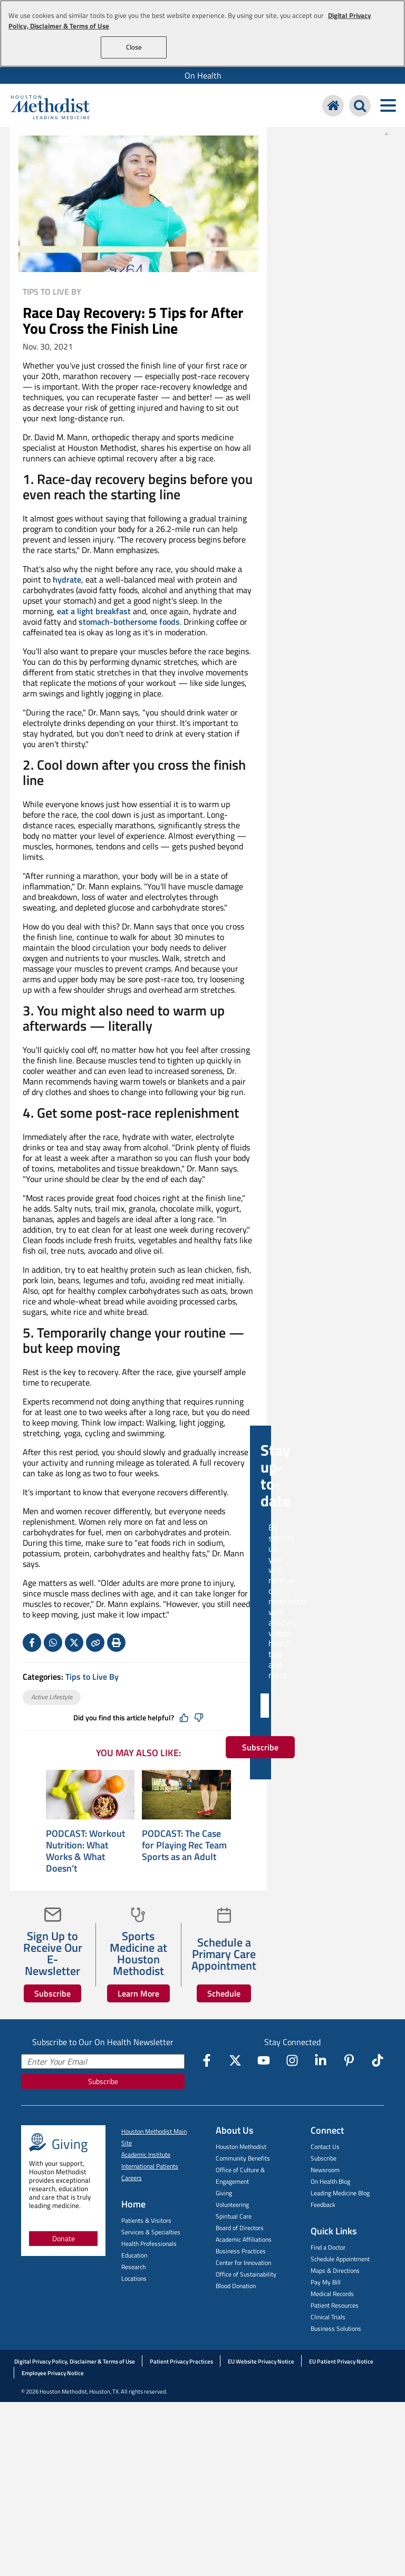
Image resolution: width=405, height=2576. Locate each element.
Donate (63, 2238)
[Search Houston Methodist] (360, 106)
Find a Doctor (328, 2247)
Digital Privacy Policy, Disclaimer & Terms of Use (74, 2361)
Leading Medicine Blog (340, 2193)
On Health (203, 75)
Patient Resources (335, 2305)
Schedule (223, 1993)
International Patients (149, 2166)
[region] (202, 33)
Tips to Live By (52, 291)
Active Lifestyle (51, 1697)
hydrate (67, 579)
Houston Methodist (241, 2147)
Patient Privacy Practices (181, 2361)
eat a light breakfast (94, 611)
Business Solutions (336, 2328)
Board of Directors (240, 2228)
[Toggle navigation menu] (388, 106)
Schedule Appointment (340, 2259)
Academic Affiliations (244, 2239)
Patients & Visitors (146, 2220)
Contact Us (325, 2147)
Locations (134, 2278)
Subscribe (52, 1993)
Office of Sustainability (246, 2274)
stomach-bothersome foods (129, 621)
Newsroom (325, 2170)
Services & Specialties (150, 2232)
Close (134, 47)
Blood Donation (236, 2286)
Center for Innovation (243, 2263)
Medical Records (332, 2294)
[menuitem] (202, 75)
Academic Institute (145, 2154)
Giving (224, 2193)
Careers (131, 2178)
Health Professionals (149, 2244)
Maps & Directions (335, 2270)
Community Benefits (243, 2158)
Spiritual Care (234, 2216)
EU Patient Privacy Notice (341, 2361)
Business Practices (241, 2251)
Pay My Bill (326, 2282)
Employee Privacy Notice (53, 2373)
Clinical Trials (328, 2317)
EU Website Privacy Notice (261, 2361)
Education (134, 2255)
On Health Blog (330, 2181)
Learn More (138, 1993)
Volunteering (232, 2205)
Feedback (323, 2205)
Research (133, 2267)
